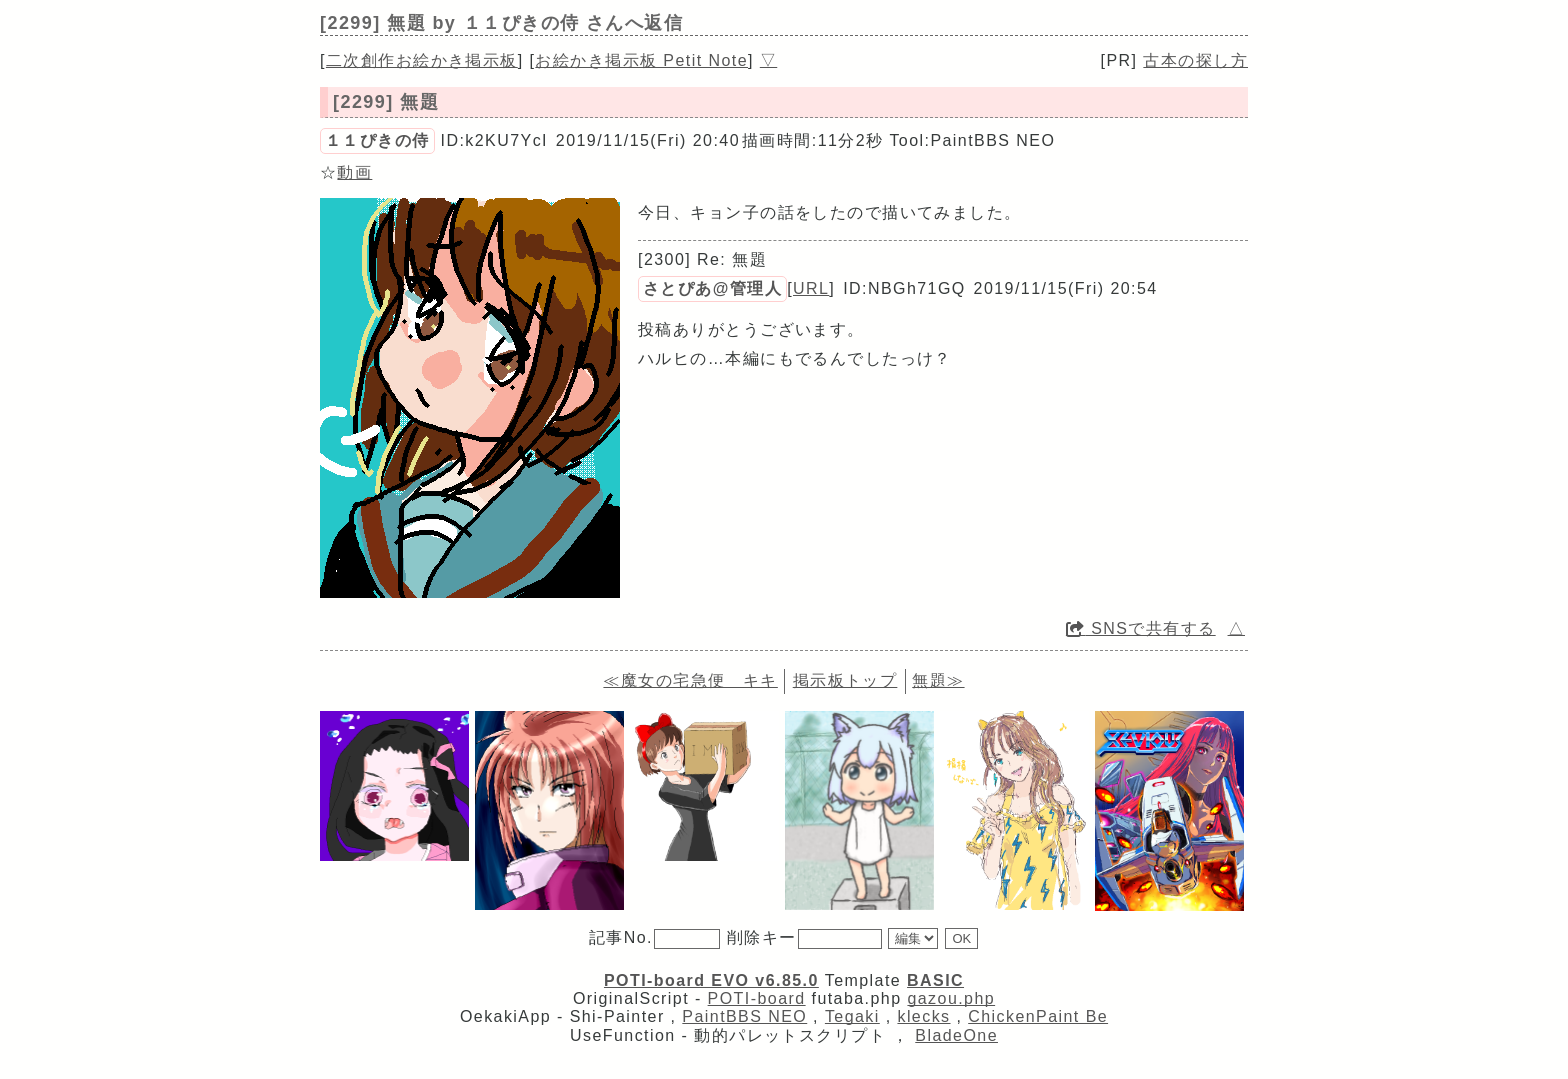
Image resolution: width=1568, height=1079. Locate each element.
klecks (923, 1016)
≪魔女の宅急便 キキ (690, 680)
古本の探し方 (1195, 60)
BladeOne (956, 1035)
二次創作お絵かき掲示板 (422, 60)
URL (811, 288)
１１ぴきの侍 (377, 140)
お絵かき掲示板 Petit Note (641, 60)
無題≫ (938, 680)
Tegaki (852, 1016)
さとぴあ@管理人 (712, 288)
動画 (354, 172)
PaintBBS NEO (744, 1016)
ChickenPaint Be (1038, 1016)
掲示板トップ (845, 680)
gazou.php (951, 998)
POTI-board (757, 998)
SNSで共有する (1141, 628)
